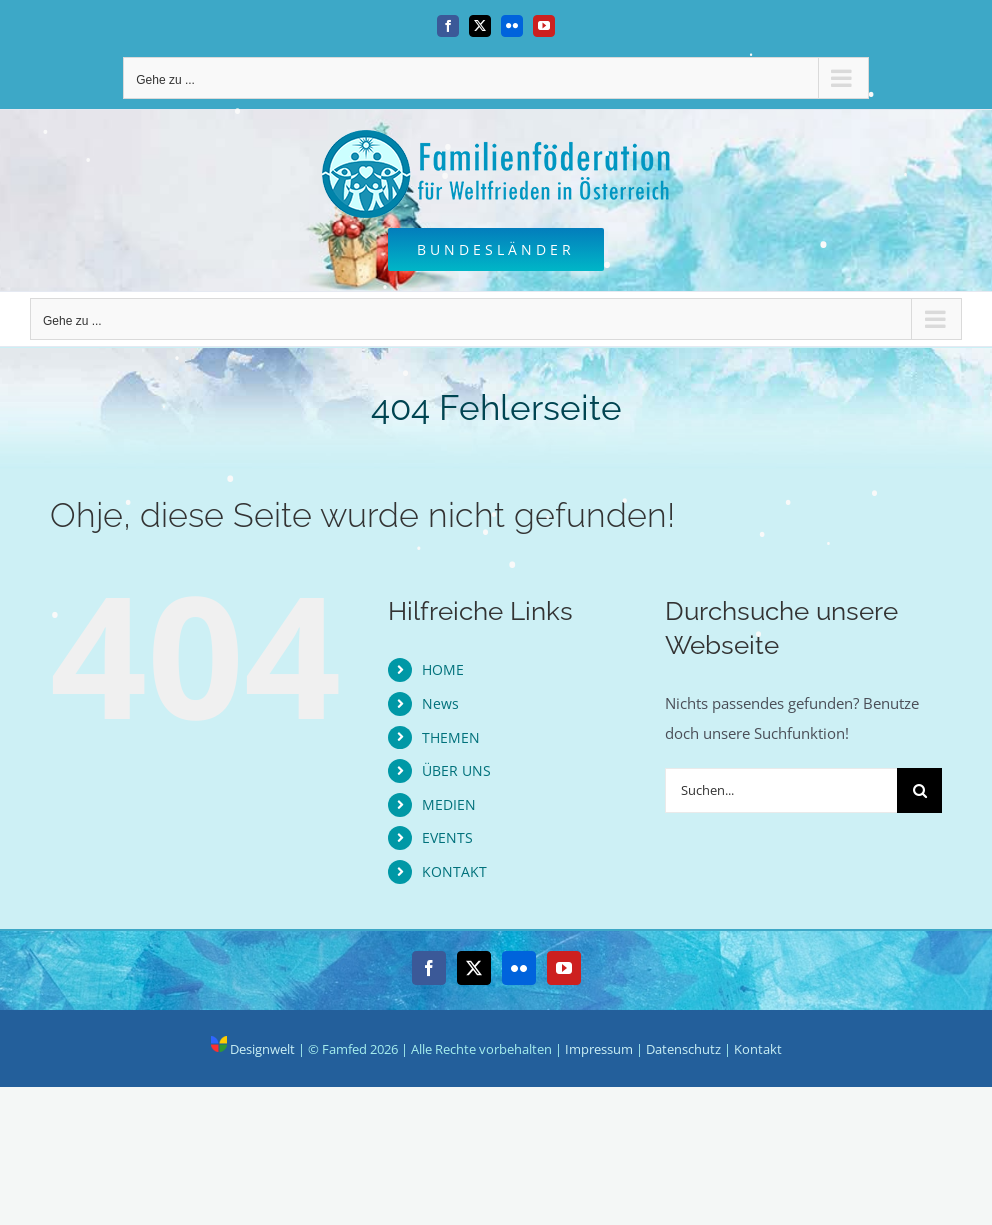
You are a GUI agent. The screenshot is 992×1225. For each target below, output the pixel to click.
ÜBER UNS (456, 770)
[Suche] (919, 790)
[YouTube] (564, 968)
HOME (443, 669)
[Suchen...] (781, 790)
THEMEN (451, 737)
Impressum (599, 1049)
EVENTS (447, 837)
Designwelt (253, 1049)
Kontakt (758, 1049)
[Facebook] (429, 968)
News (440, 703)
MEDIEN (449, 804)
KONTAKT (454, 871)
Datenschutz (683, 1049)
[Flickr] (519, 968)
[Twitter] (474, 968)
